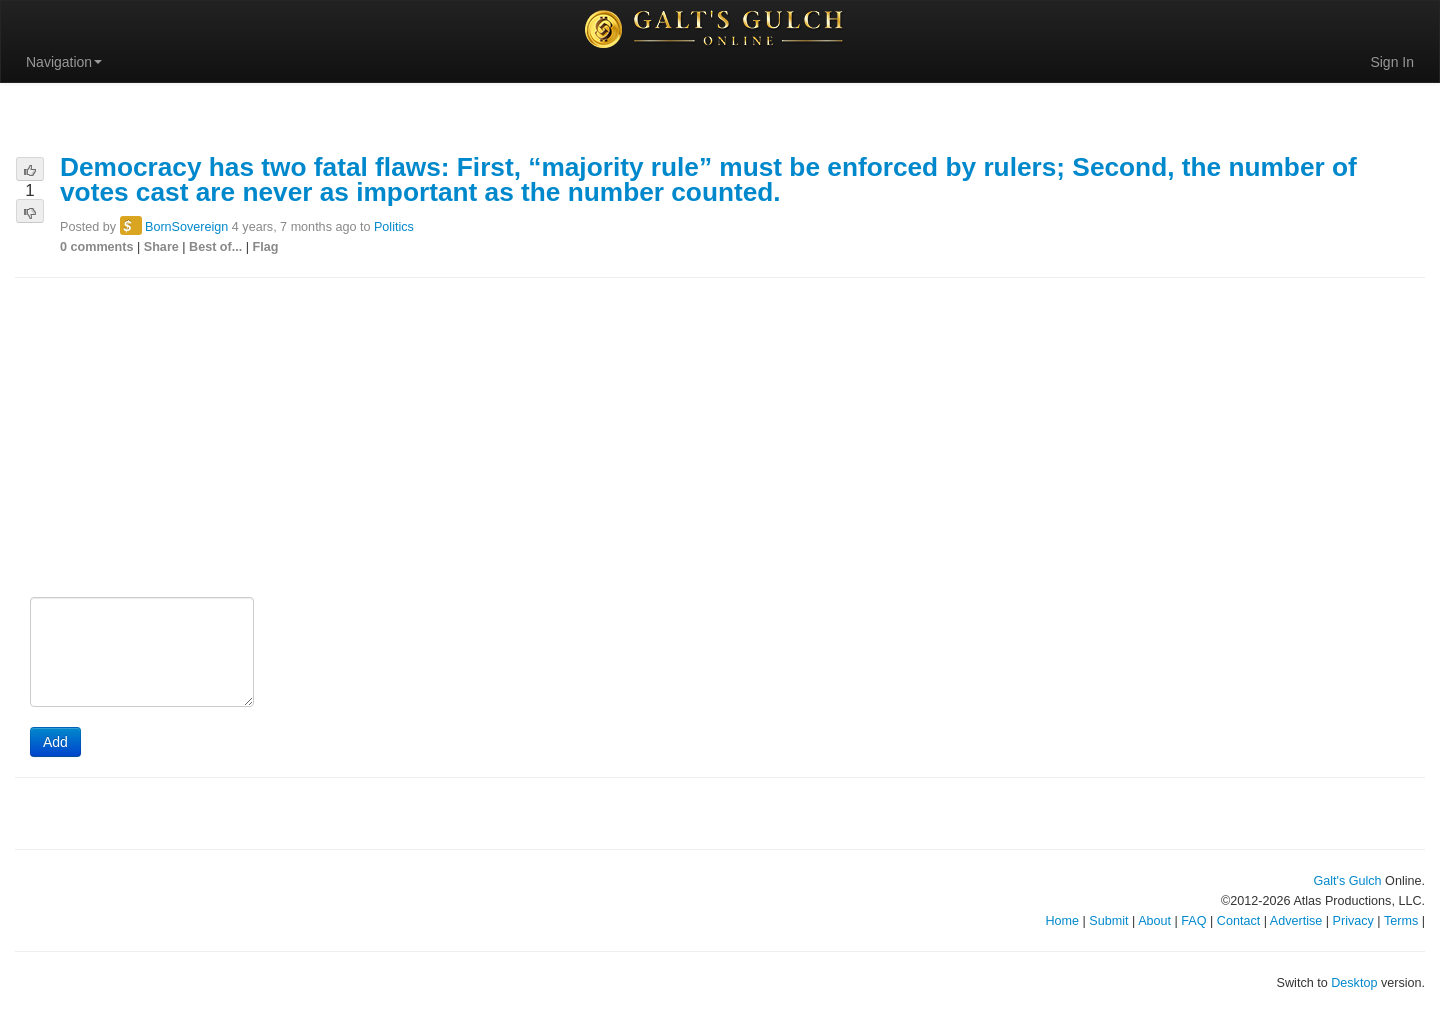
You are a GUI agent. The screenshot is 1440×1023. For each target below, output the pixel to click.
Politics (394, 227)
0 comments (97, 247)
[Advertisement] (720, 439)
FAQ (1193, 921)
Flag (266, 247)
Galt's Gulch (1347, 881)
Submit (1108, 921)
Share (161, 247)
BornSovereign (186, 227)
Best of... (215, 247)
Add (55, 742)
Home (1062, 921)
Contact (1238, 921)
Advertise (1296, 921)
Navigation (64, 62)
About (1154, 921)
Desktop (1354, 983)
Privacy (1353, 921)
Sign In (1392, 62)
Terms (1401, 921)
